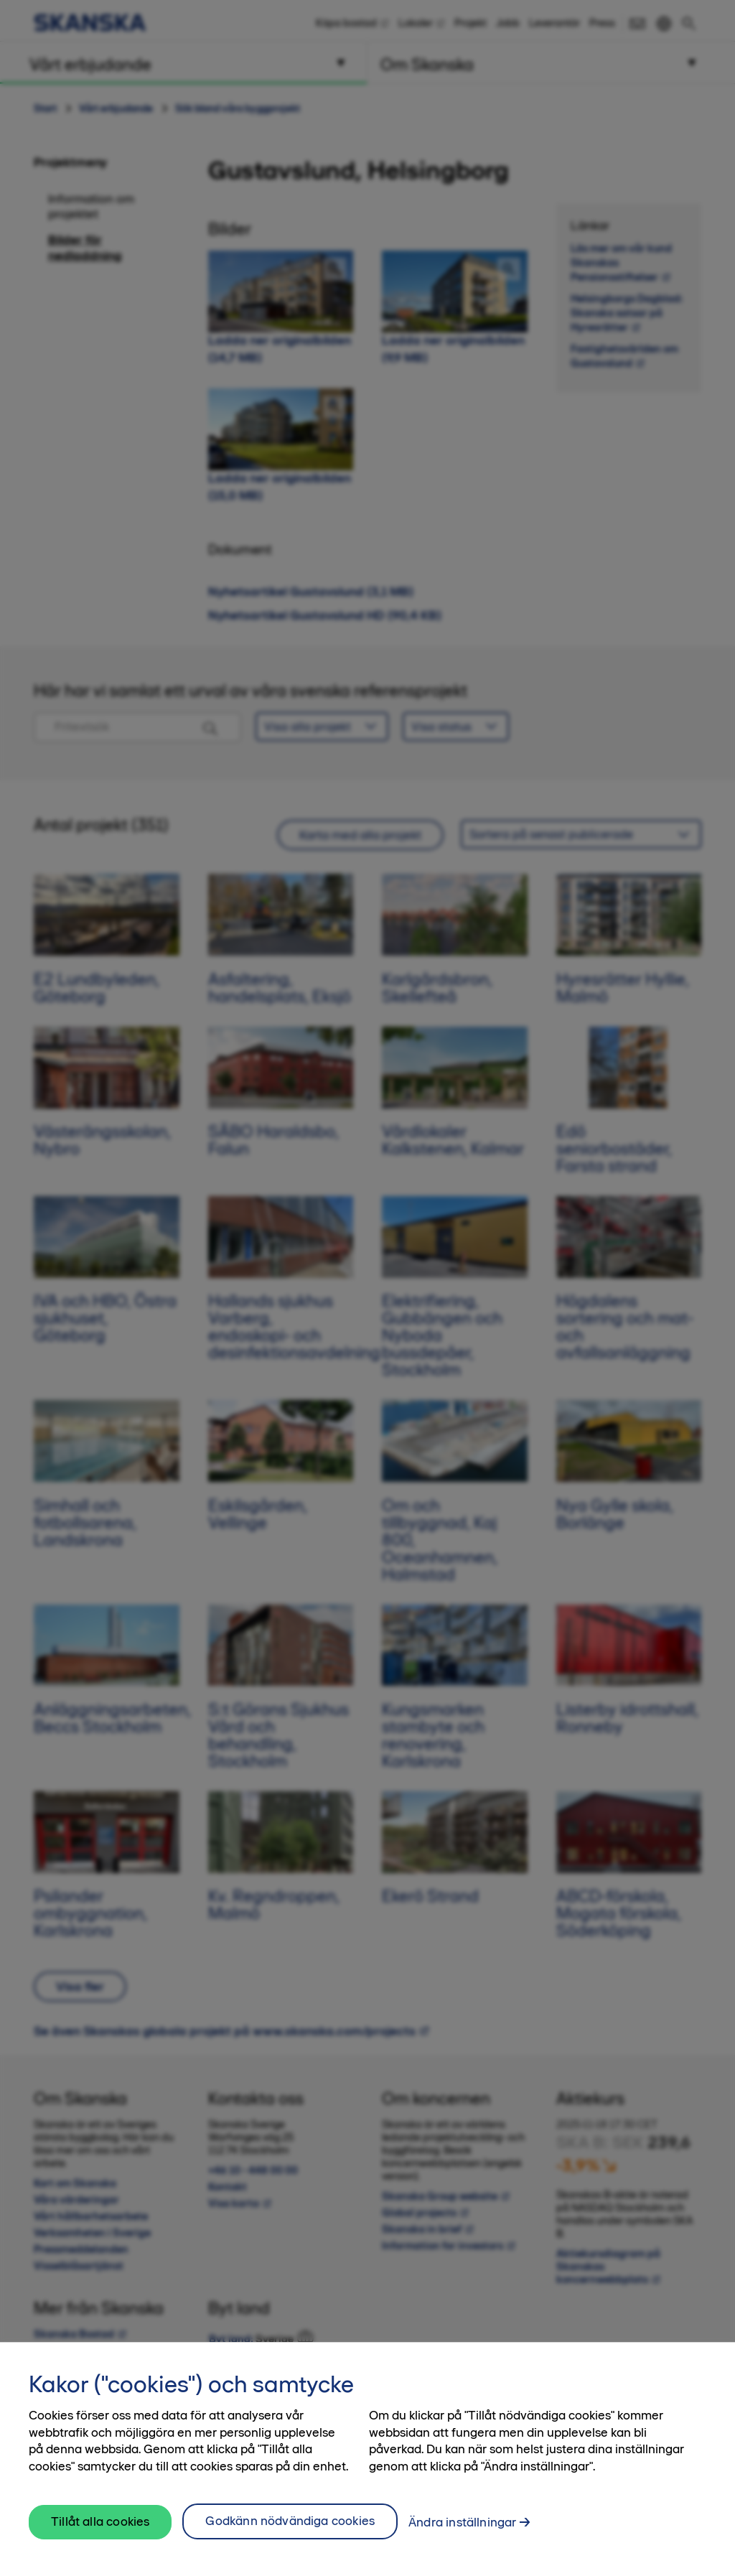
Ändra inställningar (462, 2531)
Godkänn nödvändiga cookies (290, 2530)
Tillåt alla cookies (100, 2531)
